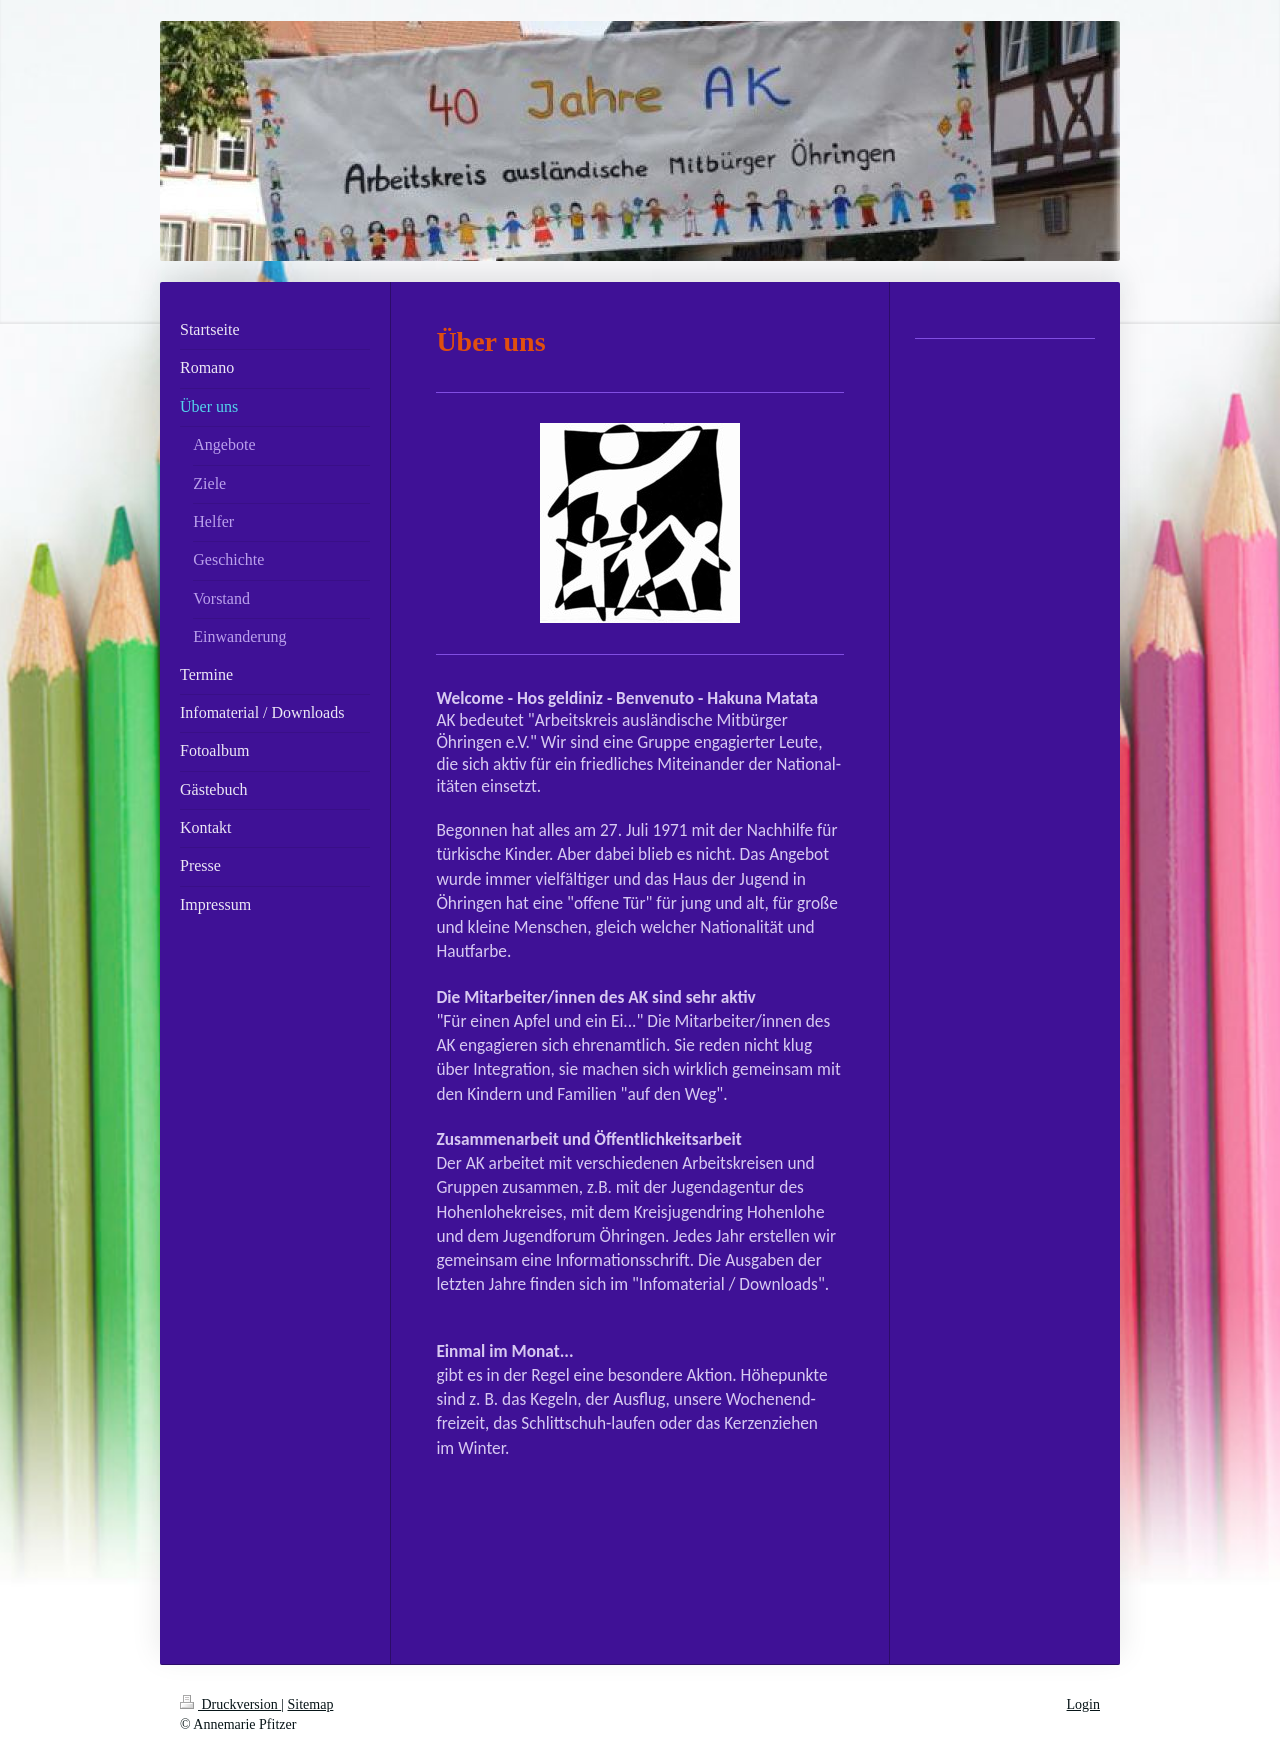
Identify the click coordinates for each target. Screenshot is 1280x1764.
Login (1083, 1704)
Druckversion (230, 1704)
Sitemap (311, 1704)
